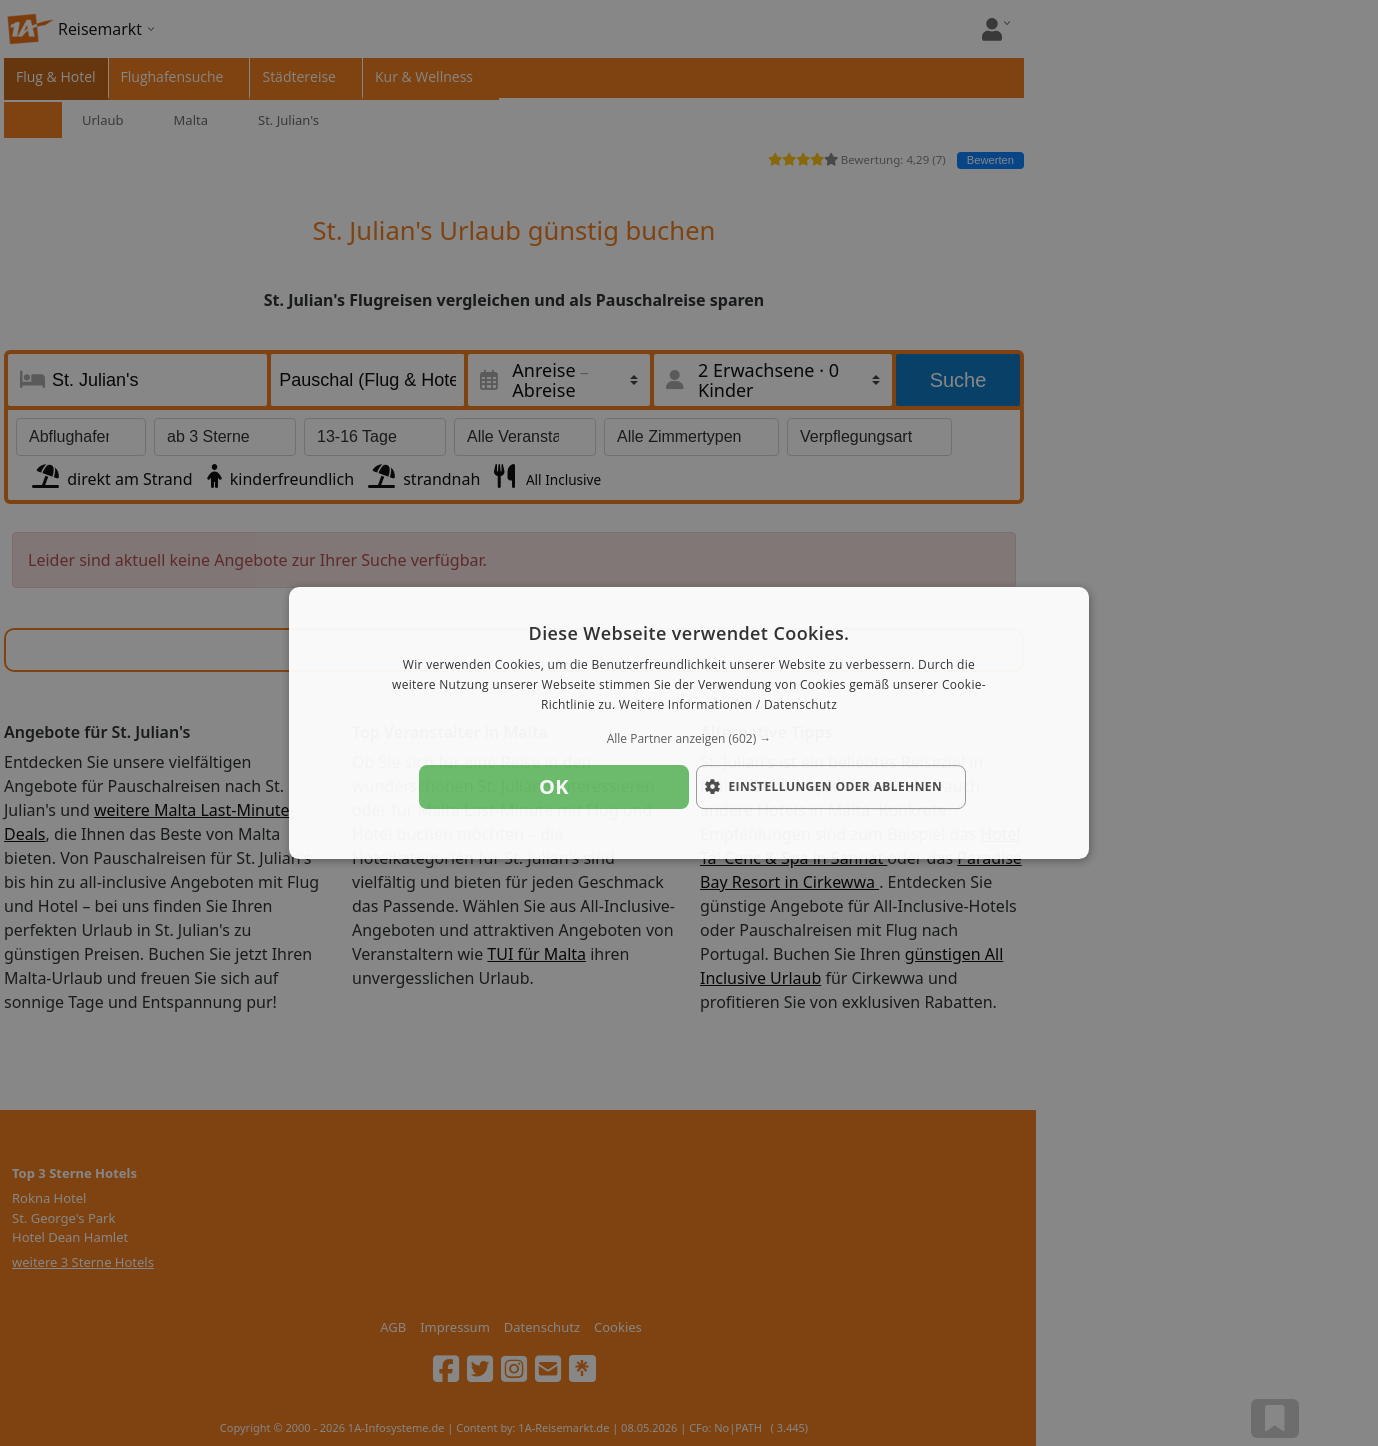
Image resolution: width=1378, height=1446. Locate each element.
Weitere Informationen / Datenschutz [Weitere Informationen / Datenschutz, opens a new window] (728, 704)
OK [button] (554, 786)
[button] (689, 739)
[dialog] (689, 723)
